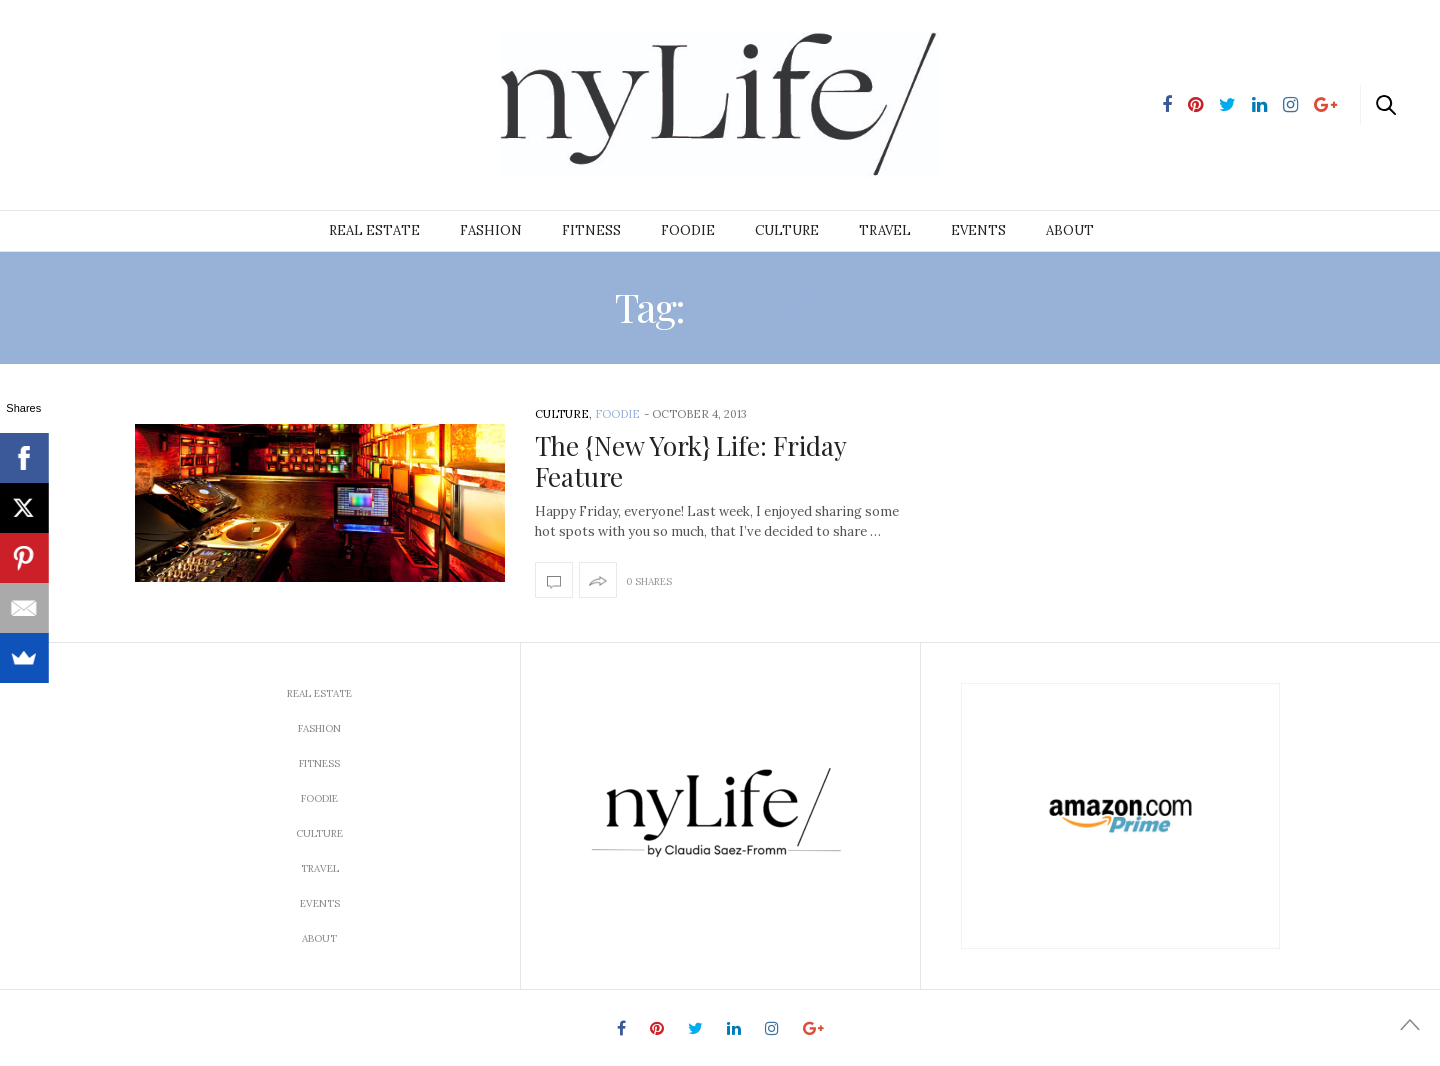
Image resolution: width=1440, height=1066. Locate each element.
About (1070, 230)
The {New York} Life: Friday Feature (690, 461)
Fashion (491, 230)
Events (978, 230)
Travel (885, 230)
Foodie (688, 230)
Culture (787, 230)
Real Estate (374, 230)
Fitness (591, 230)
